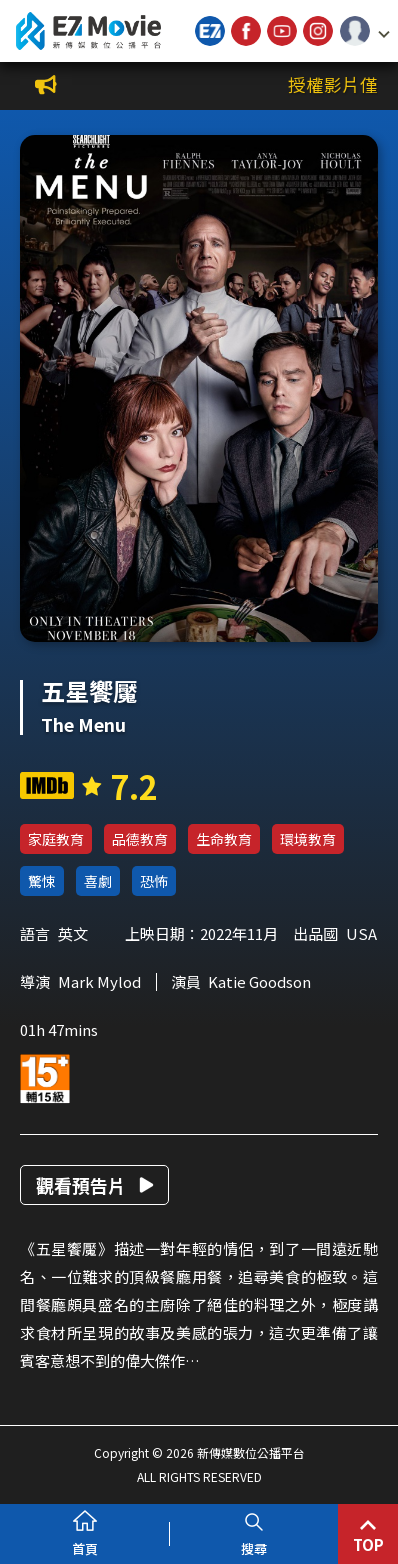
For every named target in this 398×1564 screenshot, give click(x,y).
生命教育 (224, 839)
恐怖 (154, 881)
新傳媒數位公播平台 (88, 31)
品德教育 (140, 839)
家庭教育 (56, 839)
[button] (365, 31)
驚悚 (42, 881)
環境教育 (308, 839)
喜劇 (98, 881)
